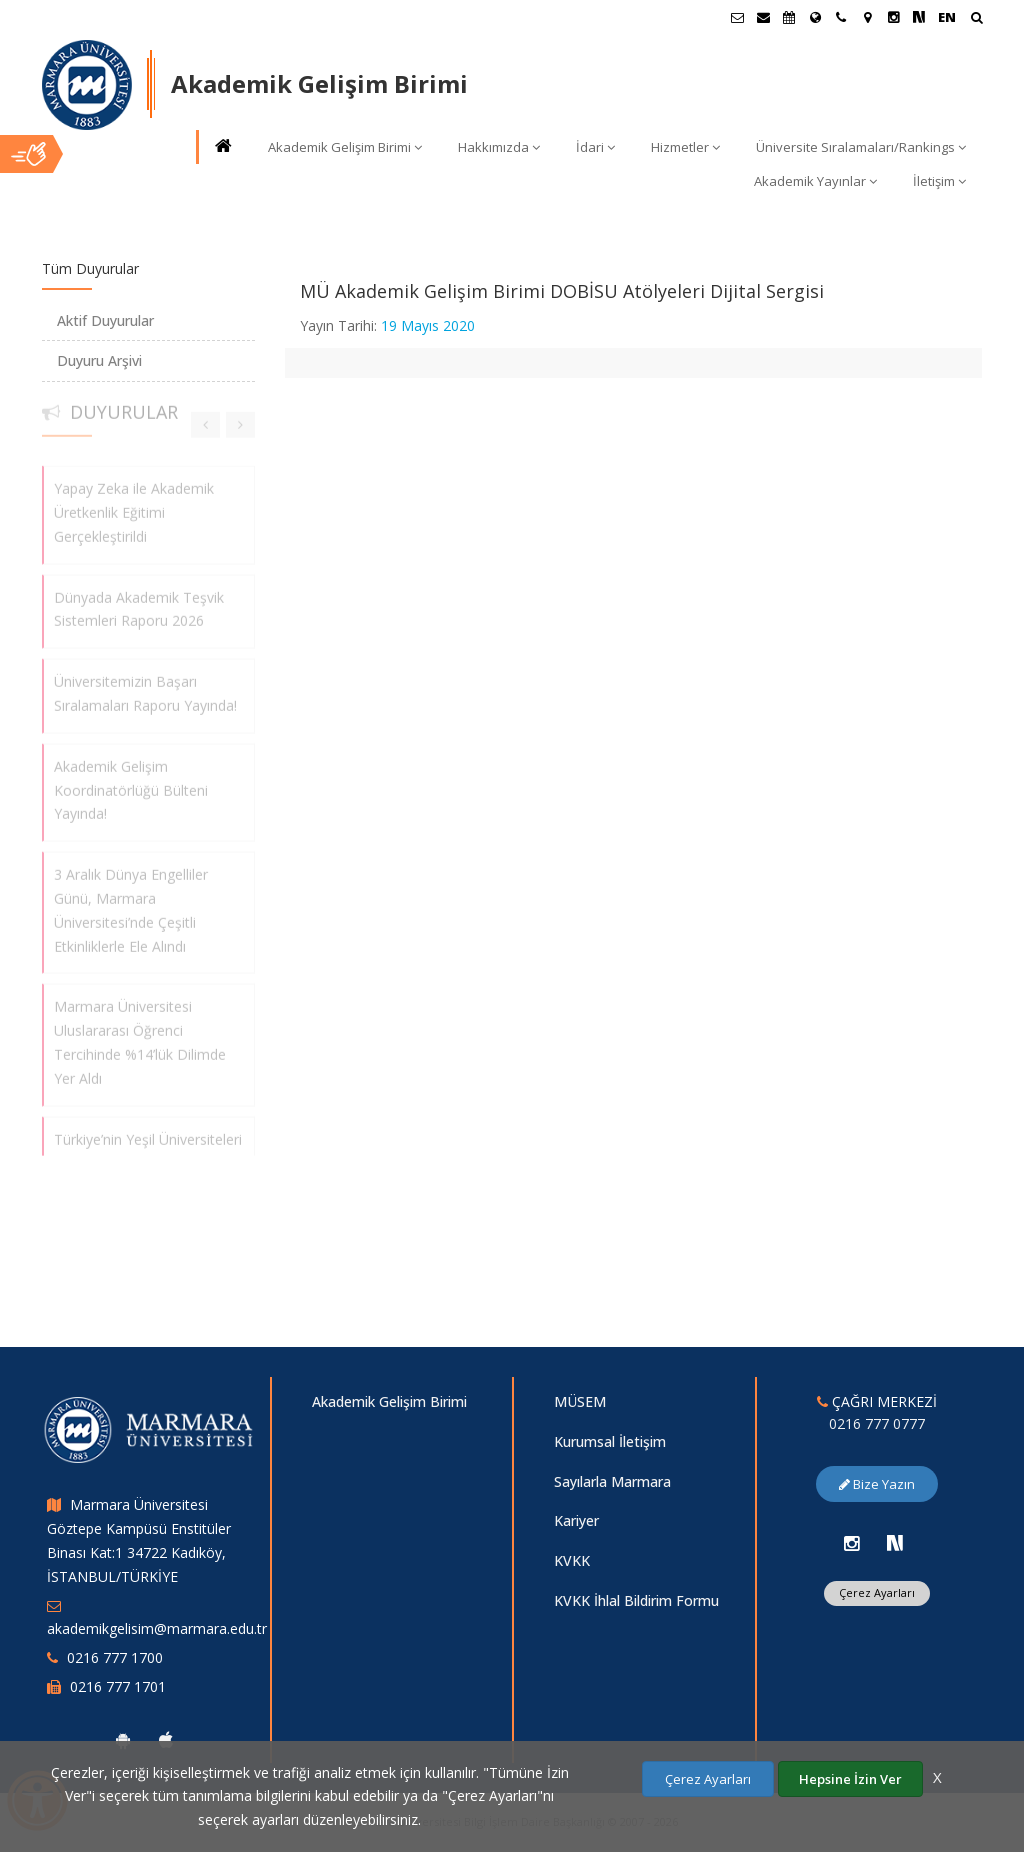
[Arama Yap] (976, 19)
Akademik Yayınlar (815, 181)
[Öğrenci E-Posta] (737, 17)
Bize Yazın (877, 1484)
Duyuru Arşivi (99, 360)
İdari (595, 147)
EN (947, 17)
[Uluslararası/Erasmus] (815, 17)
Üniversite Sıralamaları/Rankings (861, 147)
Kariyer (576, 1520)
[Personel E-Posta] (763, 17)
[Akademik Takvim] (789, 17)
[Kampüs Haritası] (867, 17)
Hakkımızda (499, 147)
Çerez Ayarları (877, 1592)
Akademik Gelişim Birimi (345, 147)
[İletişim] (841, 17)
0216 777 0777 (877, 1423)
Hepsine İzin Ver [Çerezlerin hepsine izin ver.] (850, 1779)
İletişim (939, 181)
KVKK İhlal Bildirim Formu (636, 1600)
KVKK (572, 1560)
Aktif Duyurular (105, 320)
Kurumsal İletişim (610, 1441)
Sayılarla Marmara (612, 1481)
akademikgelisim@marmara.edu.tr (157, 1628)
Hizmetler (685, 147)
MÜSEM (580, 1401)
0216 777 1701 (118, 1686)
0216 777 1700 (115, 1657)
